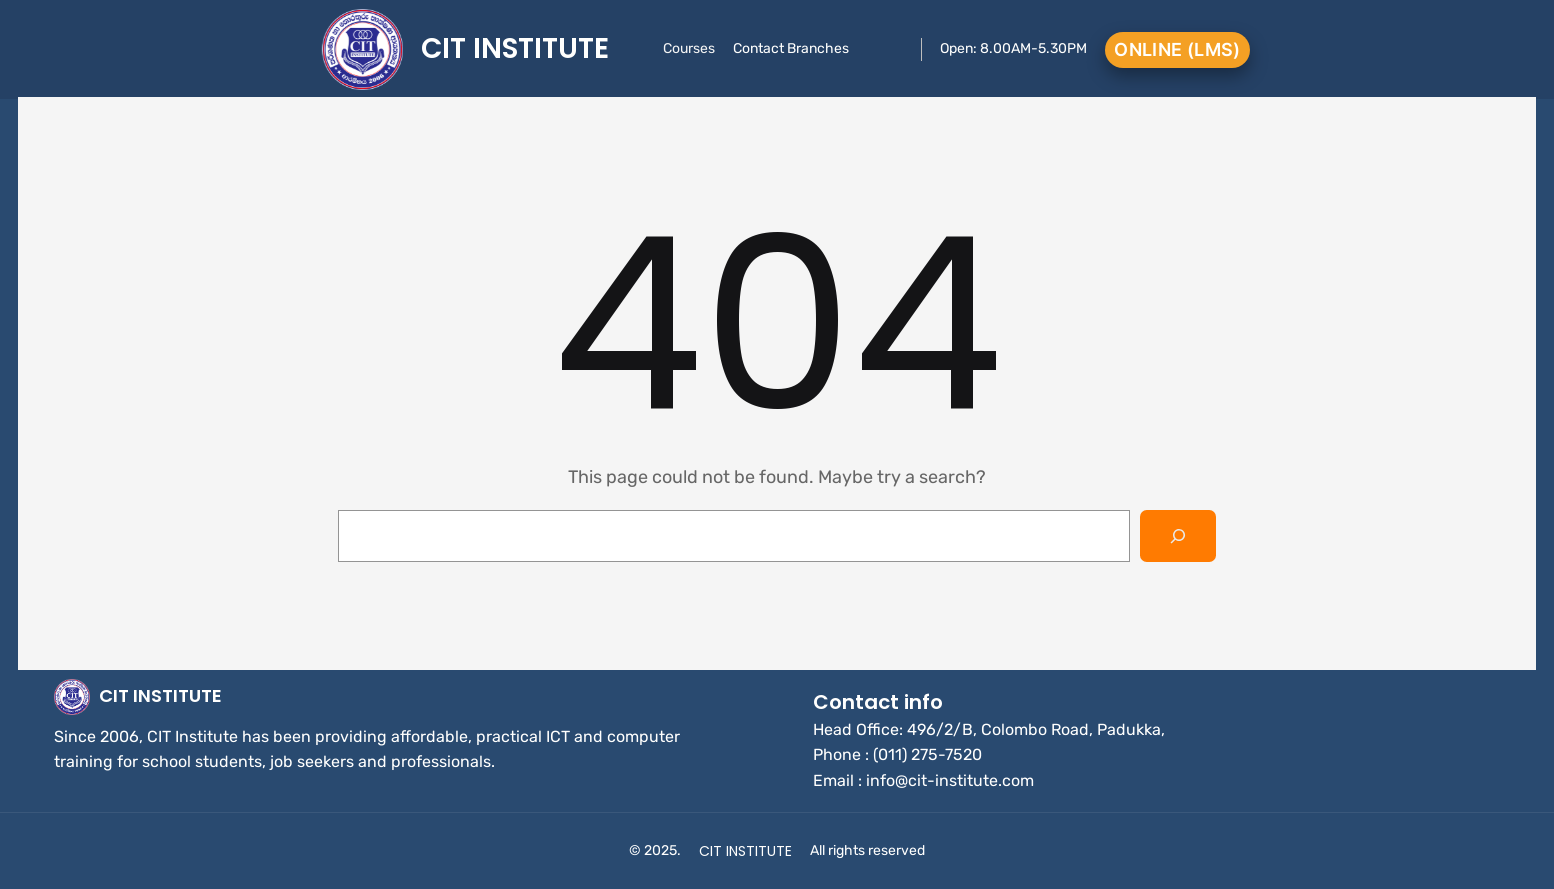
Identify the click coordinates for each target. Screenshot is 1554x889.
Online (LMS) (1177, 49)
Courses (689, 48)
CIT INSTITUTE (515, 48)
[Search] (1178, 536)
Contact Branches (791, 48)
